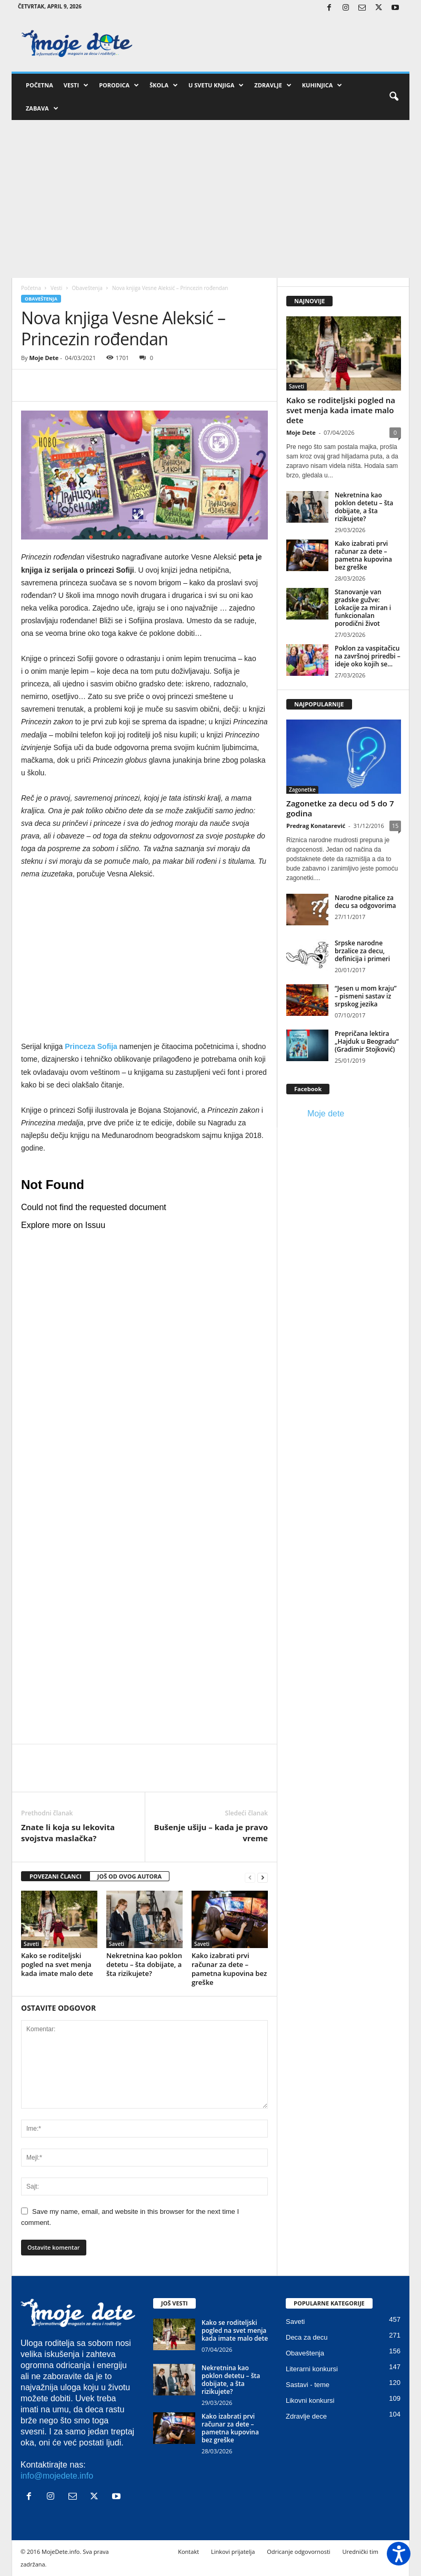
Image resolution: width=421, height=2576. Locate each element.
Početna (39, 85)
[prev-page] (250, 1876)
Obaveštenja (87, 288)
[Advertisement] (210, 199)
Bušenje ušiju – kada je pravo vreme (211, 1832)
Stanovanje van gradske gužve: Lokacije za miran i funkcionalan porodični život (363, 607)
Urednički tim (360, 2551)
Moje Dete (43, 358)
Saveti (31, 1944)
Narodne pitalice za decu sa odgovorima (365, 901)
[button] (393, 96)
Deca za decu (307, 2337)
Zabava (42, 108)
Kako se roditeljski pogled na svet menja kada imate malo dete (57, 1964)
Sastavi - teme (307, 2385)
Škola (163, 85)
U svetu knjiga (216, 85)
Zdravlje (273, 85)
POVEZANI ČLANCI (55, 1876)
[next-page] (262, 1876)
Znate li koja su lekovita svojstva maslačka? (68, 1832)
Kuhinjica (322, 85)
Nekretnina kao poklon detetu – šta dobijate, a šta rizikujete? (144, 1964)
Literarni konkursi (312, 2369)
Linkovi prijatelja (233, 2551)
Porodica (119, 85)
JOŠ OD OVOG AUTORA (129, 1876)
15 (395, 826)
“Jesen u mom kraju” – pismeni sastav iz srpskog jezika (366, 996)
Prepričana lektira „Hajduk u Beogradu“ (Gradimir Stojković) (366, 1041)
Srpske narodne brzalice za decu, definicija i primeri (362, 950)
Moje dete (325, 1113)
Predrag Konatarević (315, 826)
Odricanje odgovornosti (298, 2551)
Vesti (76, 85)
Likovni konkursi (310, 2400)
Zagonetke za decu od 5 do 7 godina (340, 808)
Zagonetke (302, 789)
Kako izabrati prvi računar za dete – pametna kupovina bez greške (229, 1969)
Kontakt (188, 2551)
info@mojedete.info (57, 2475)
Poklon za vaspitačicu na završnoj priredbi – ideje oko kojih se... (367, 656)
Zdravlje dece (306, 2416)
